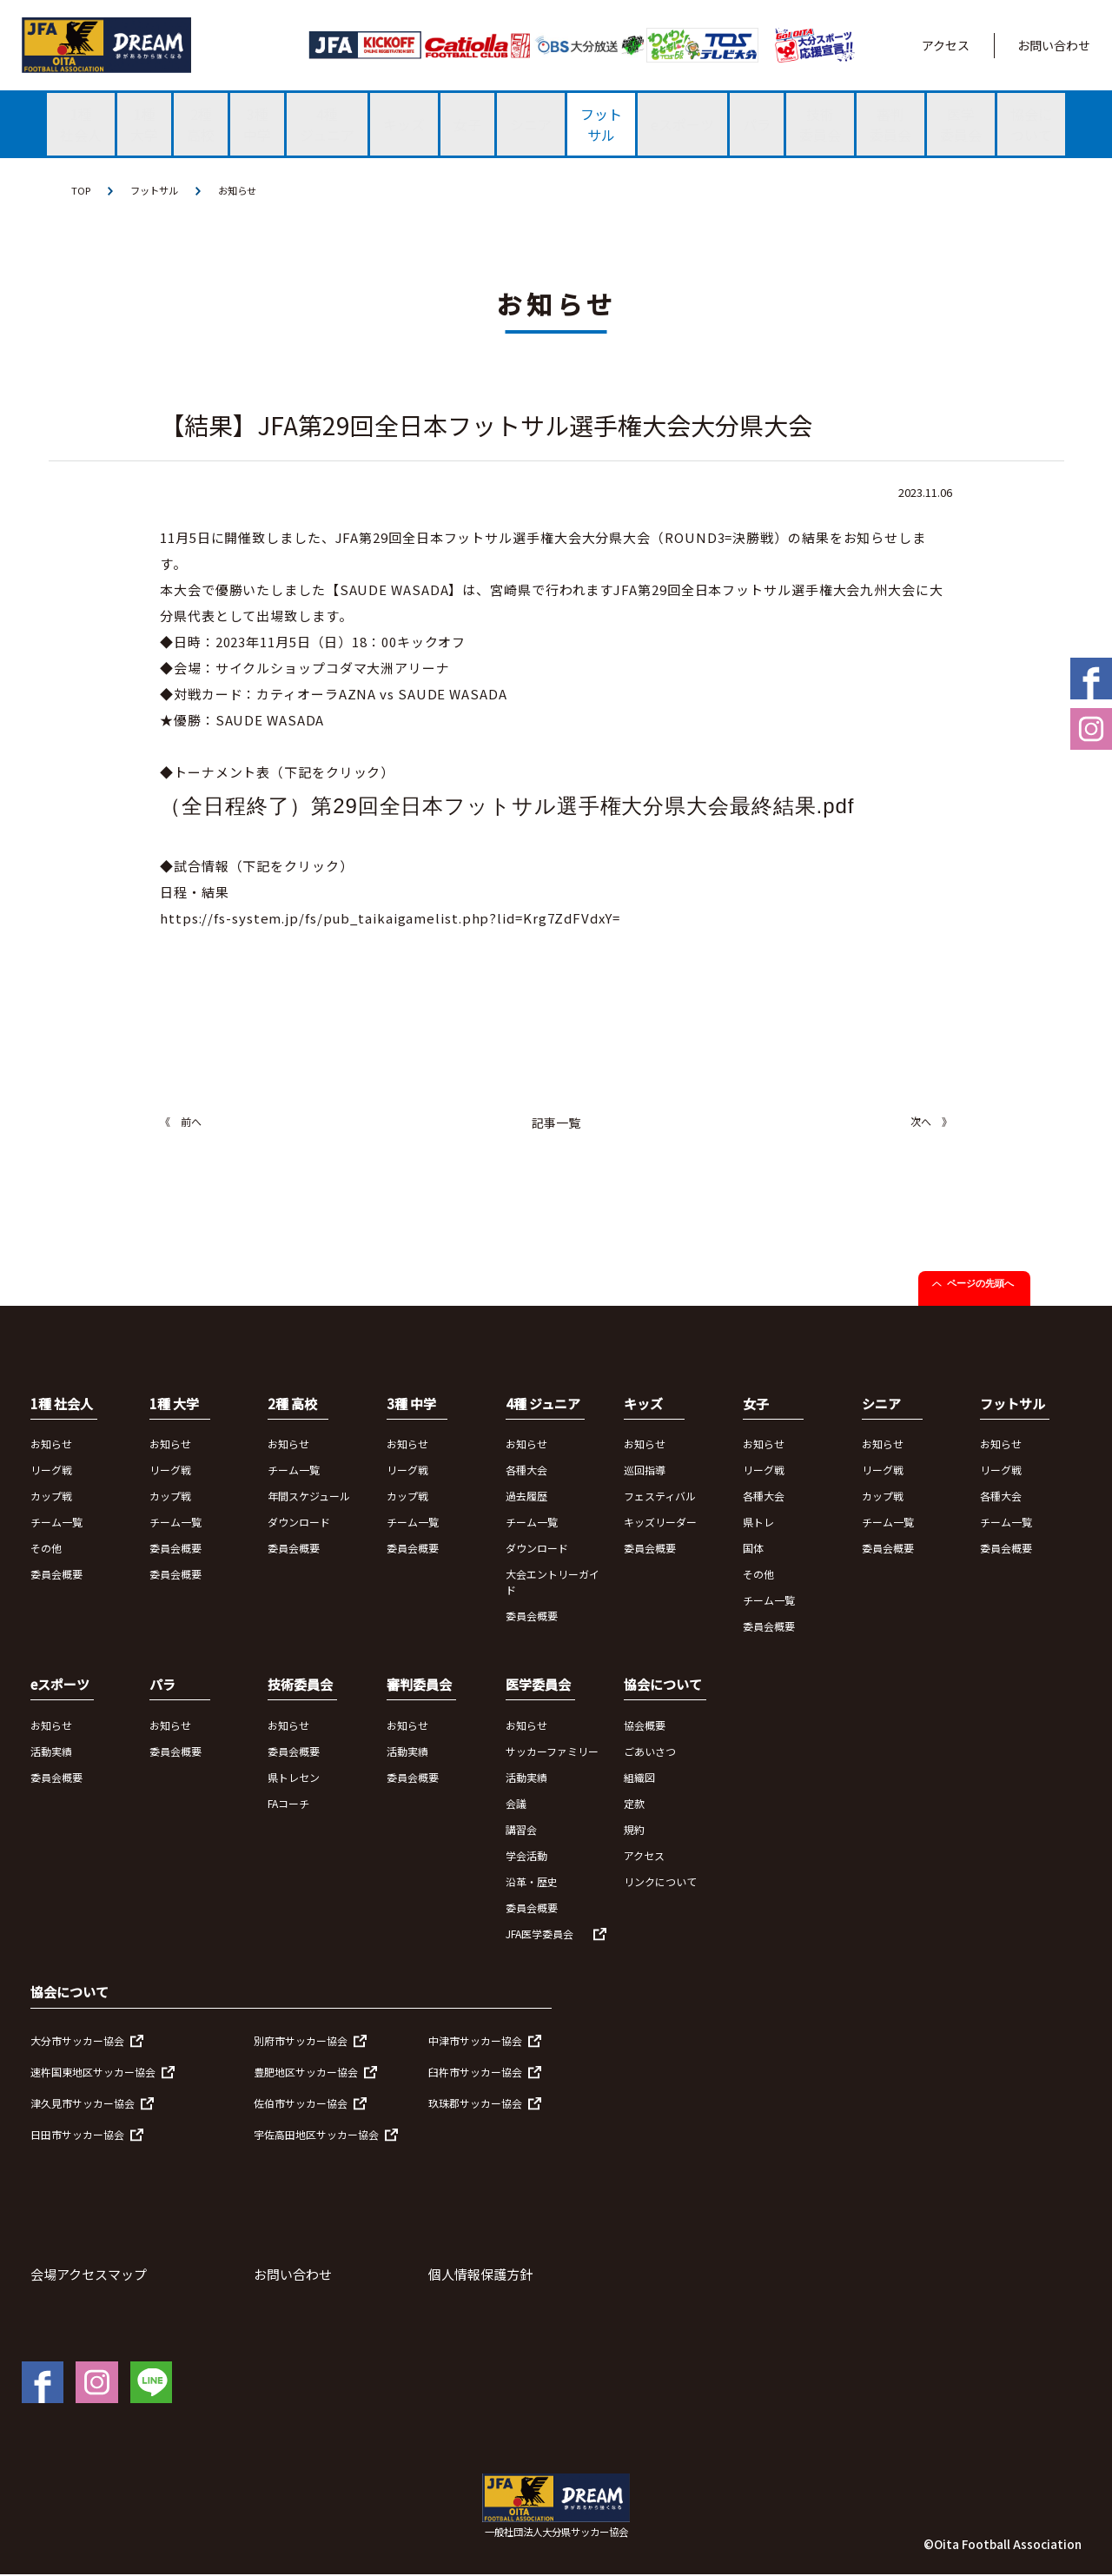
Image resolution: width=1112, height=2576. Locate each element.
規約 (634, 1830)
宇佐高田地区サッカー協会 (316, 2135)
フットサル (158, 190)
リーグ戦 (51, 1470)
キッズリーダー (660, 1522)
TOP (81, 190)
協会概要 (644, 1725)
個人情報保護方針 (480, 2275)
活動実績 (51, 1752)
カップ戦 (51, 1496)
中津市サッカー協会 (475, 2041)
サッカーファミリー (552, 1752)
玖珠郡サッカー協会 (475, 2103)
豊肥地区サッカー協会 (306, 2072)
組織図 (639, 1778)
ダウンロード (299, 1522)
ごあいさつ (650, 1752)
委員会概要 (56, 1574)
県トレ (758, 1522)
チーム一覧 (56, 1522)
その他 (46, 1548)
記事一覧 (556, 1123)
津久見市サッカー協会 (82, 2103)
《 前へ (181, 1122)
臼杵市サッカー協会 (475, 2072)
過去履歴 (526, 1496)
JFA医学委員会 (539, 1934)
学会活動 (526, 1856)
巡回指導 (644, 1470)
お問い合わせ (1053, 45)
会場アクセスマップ (88, 2275)
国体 (753, 1548)
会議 (516, 1804)
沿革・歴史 (532, 1882)
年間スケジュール (309, 1496)
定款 (634, 1804)
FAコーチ (288, 1804)
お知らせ (245, 190)
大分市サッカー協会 (77, 2041)
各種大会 (526, 1470)
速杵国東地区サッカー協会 (93, 2072)
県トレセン (294, 1778)
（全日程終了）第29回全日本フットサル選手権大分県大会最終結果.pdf (507, 806)
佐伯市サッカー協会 (301, 2103)
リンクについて (660, 1882)
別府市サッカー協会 (301, 2041)
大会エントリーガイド (552, 1582)
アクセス (946, 45)
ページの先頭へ (980, 1284)
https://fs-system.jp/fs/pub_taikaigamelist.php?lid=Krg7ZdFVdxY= (390, 919)
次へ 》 (931, 1122)
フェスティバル (660, 1496)
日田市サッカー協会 (77, 2135)
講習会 (521, 1830)
